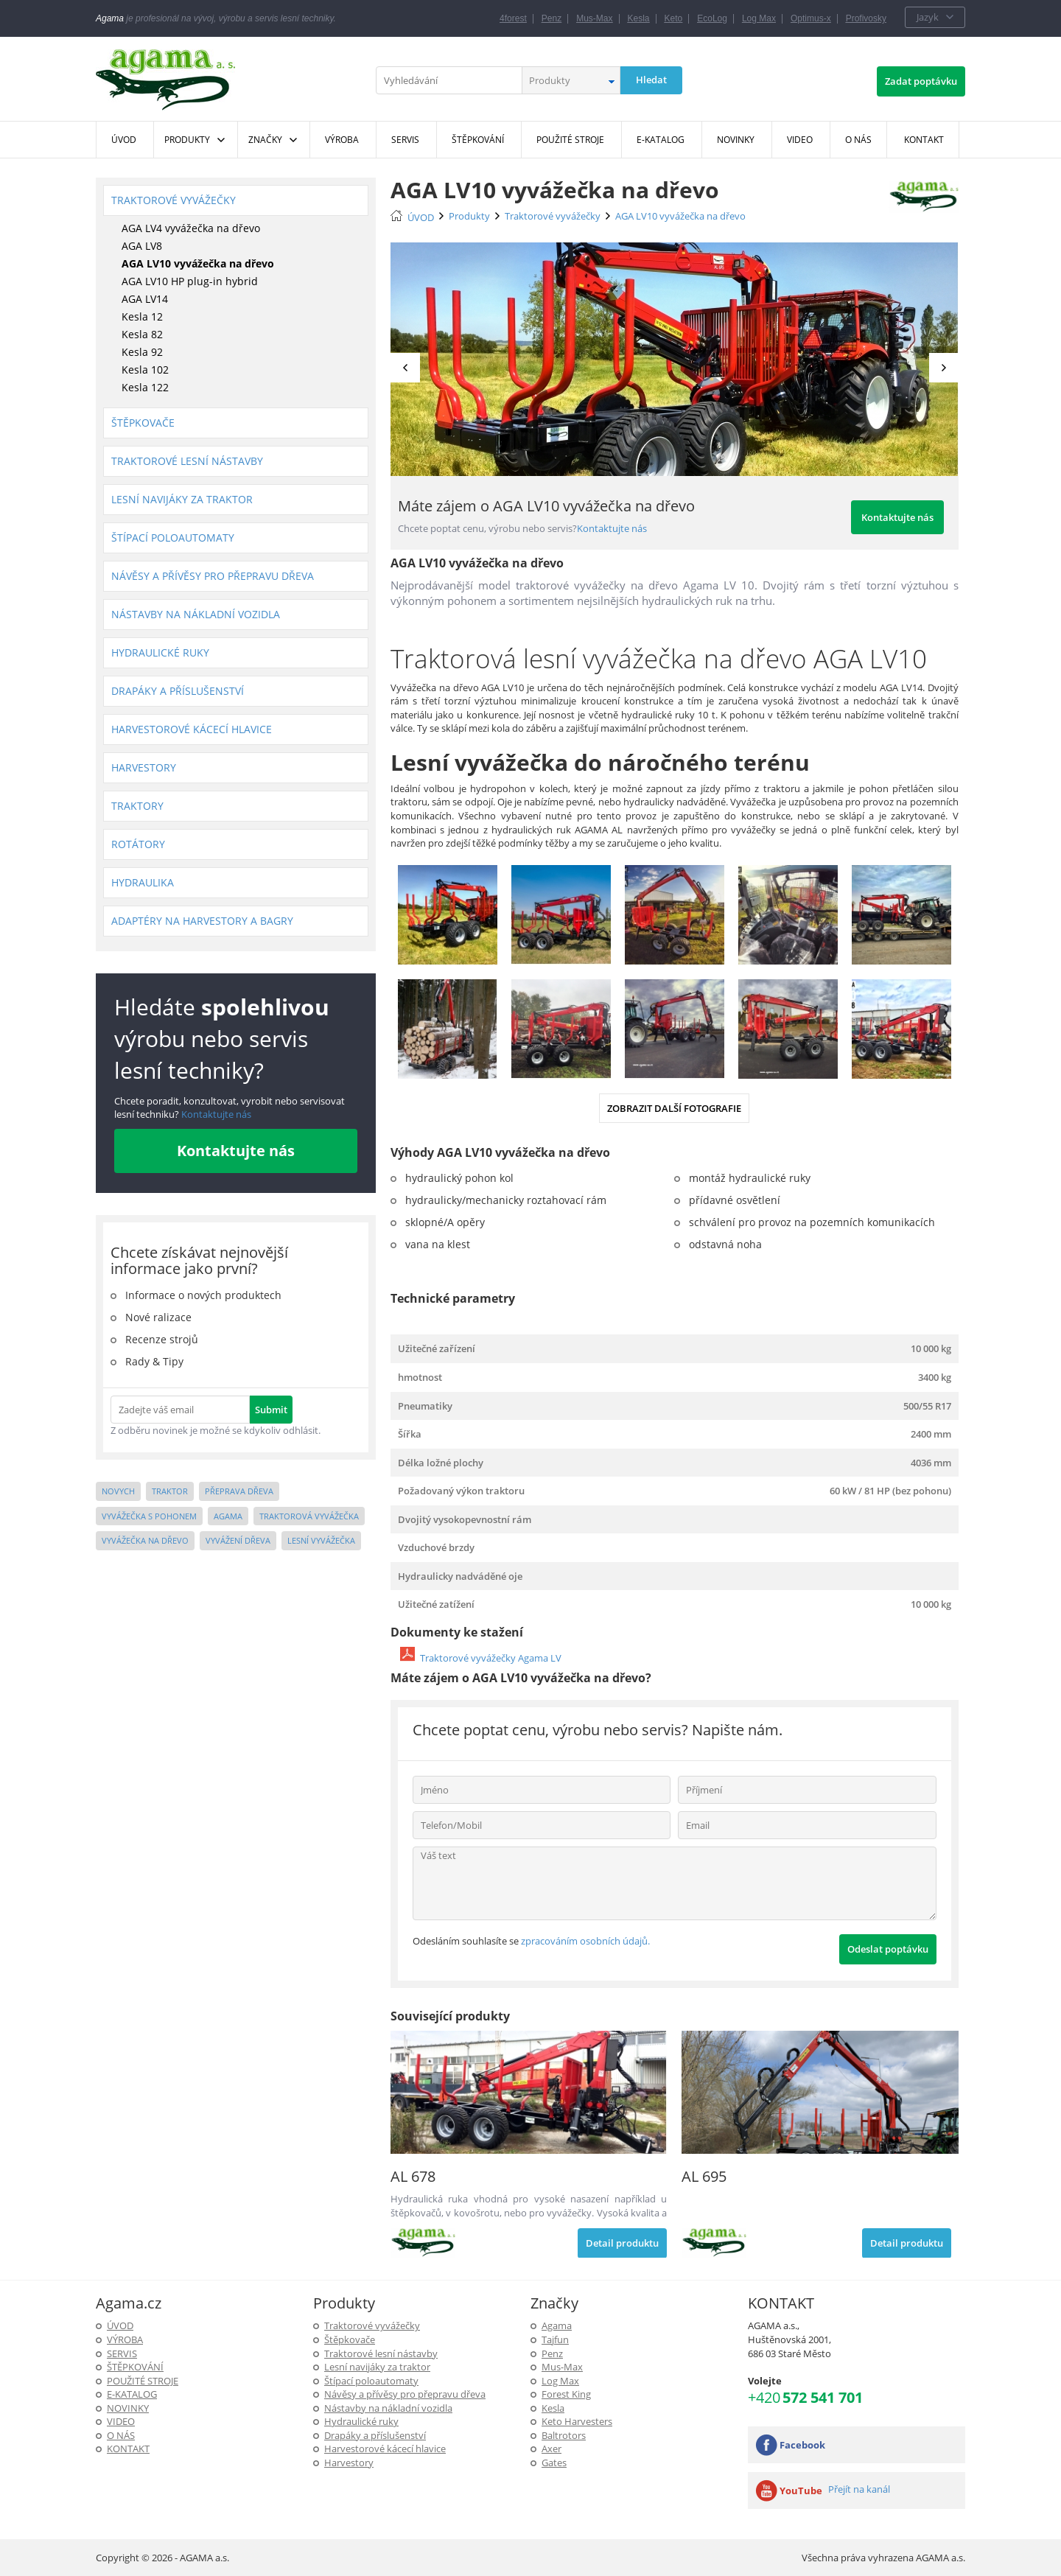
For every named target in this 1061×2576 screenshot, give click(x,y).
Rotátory (138, 844)
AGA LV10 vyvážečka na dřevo (198, 263)
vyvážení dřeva (238, 1540)
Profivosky (866, 18)
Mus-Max (594, 18)
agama (228, 1516)
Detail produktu (622, 2243)
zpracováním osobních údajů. (585, 1940)
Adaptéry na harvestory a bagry (202, 921)
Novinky (128, 2408)
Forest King (566, 2394)
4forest (513, 18)
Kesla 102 (145, 370)
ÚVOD (420, 217)
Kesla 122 (145, 387)
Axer (551, 2448)
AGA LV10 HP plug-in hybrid (190, 281)
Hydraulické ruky (160, 652)
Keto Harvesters (577, 2421)
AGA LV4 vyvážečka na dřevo (191, 228)
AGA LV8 (142, 246)
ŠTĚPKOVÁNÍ (135, 2366)
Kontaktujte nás (215, 1114)
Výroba (125, 2339)
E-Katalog (132, 2394)
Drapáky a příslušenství (177, 691)
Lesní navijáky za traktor (182, 499)
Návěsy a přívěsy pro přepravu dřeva (212, 576)
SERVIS (122, 2353)
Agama (557, 2325)
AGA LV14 (145, 299)
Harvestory (143, 767)
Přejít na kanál (859, 2489)
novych (118, 1491)
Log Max (759, 18)
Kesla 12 (142, 316)
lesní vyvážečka (321, 1540)
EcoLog (712, 18)
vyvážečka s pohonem (149, 1516)
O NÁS (121, 2435)
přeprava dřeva (239, 1491)
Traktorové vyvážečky (173, 200)
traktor (170, 1491)
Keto (674, 18)
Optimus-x (811, 18)
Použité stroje (142, 2380)
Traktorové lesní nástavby (187, 461)
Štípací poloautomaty (172, 538)
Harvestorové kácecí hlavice (191, 729)
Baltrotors (564, 2435)
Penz (551, 18)
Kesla (639, 18)
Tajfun (555, 2339)
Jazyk (928, 17)
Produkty (187, 139)
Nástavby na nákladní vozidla (195, 614)
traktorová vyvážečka (309, 1516)
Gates (554, 2462)
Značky (265, 139)
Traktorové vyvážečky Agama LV (490, 1658)
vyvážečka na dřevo (145, 1540)
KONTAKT (128, 2448)
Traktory (137, 806)
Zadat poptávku (921, 81)
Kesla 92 (142, 352)
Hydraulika (142, 882)
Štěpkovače (143, 423)
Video (121, 2421)
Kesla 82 (142, 334)
